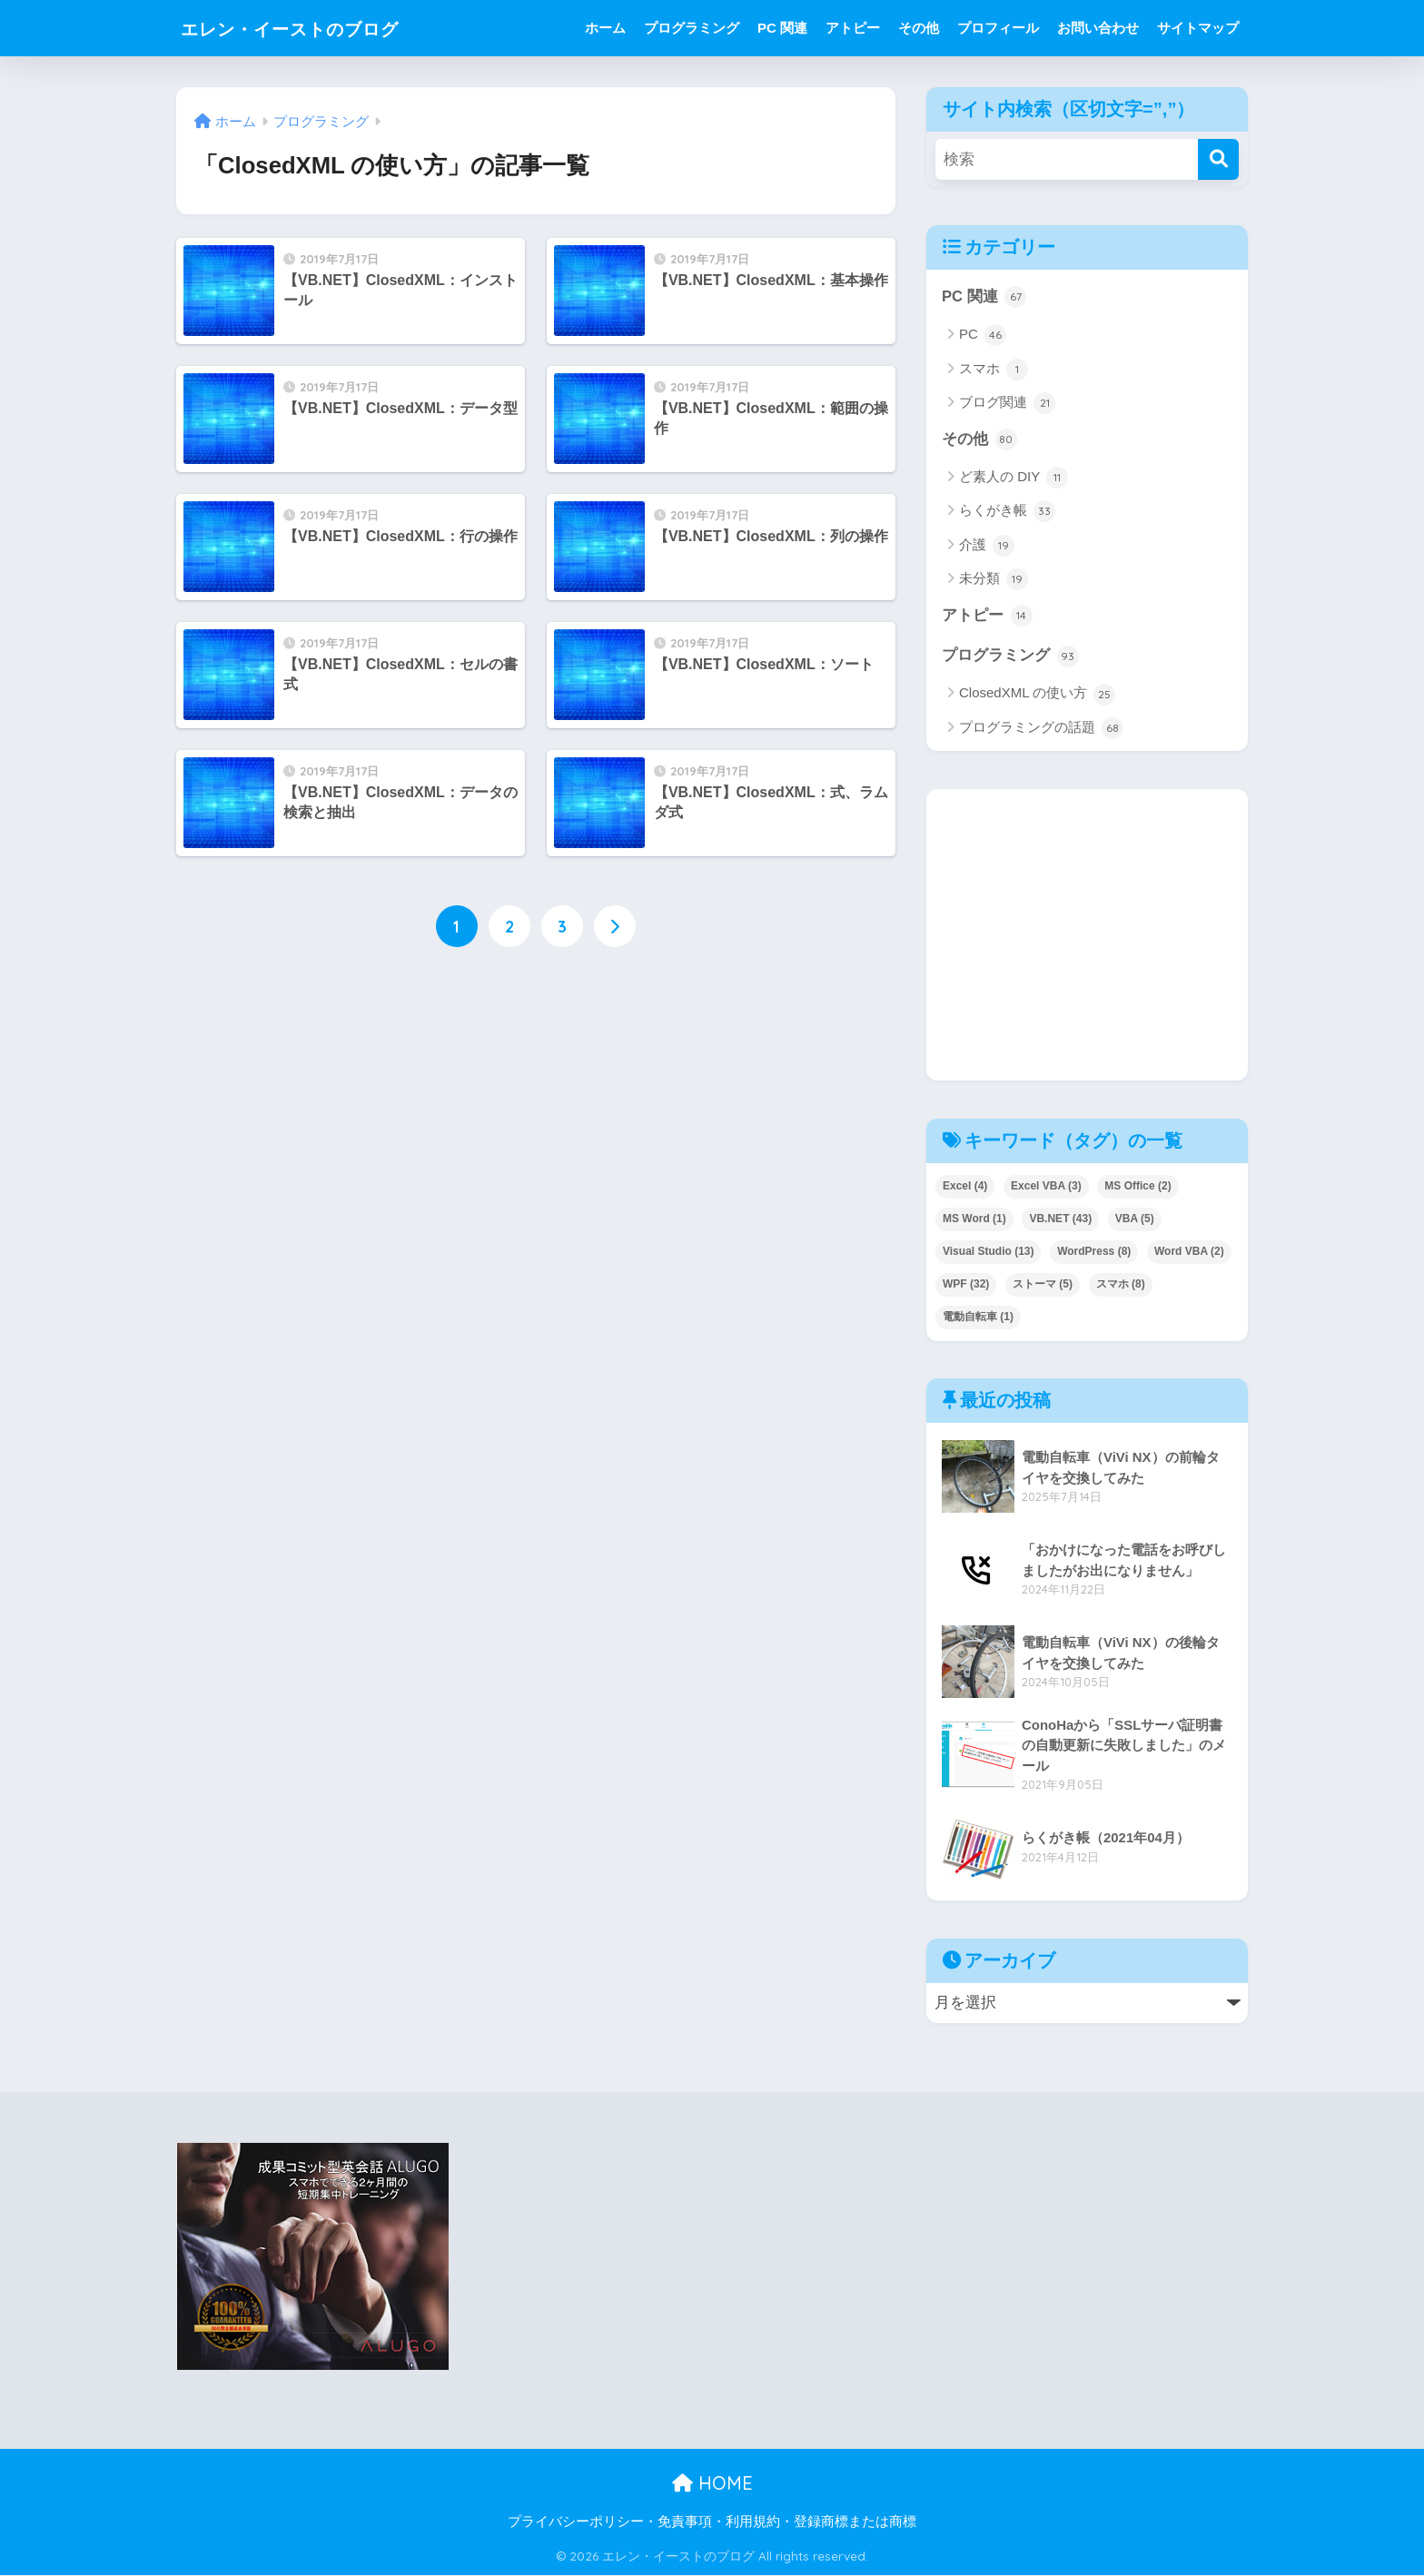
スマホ (993, 369)
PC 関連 (782, 27)
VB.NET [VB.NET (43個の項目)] (1060, 1219)
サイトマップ (1198, 27)
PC (982, 336)
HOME (712, 2484)
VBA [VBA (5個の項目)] (1134, 1219)
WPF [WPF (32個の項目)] (966, 1284)
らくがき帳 (1007, 512)
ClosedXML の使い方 (1037, 695)
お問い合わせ (1098, 27)
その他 (918, 27)
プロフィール (998, 27)
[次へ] (615, 927)
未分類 (993, 580)
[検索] (1218, 159)
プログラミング (691, 27)
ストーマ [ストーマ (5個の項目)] (1043, 1284)
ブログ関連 (1007, 403)
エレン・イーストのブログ (316, 28)
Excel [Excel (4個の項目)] (965, 1186)
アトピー (853, 27)
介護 (986, 546)
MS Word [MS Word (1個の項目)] (974, 1219)
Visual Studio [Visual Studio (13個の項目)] (988, 1252)
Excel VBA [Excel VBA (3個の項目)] (1046, 1186)
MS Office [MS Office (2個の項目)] (1137, 1186)
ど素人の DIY (1013, 478)
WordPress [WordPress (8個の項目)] (1094, 1252)
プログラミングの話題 (1041, 729)
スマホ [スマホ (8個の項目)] (1120, 1284)
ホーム (605, 27)
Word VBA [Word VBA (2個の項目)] (1189, 1252)
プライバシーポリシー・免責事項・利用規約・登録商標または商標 (712, 2522)
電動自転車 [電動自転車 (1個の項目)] (978, 1317)
